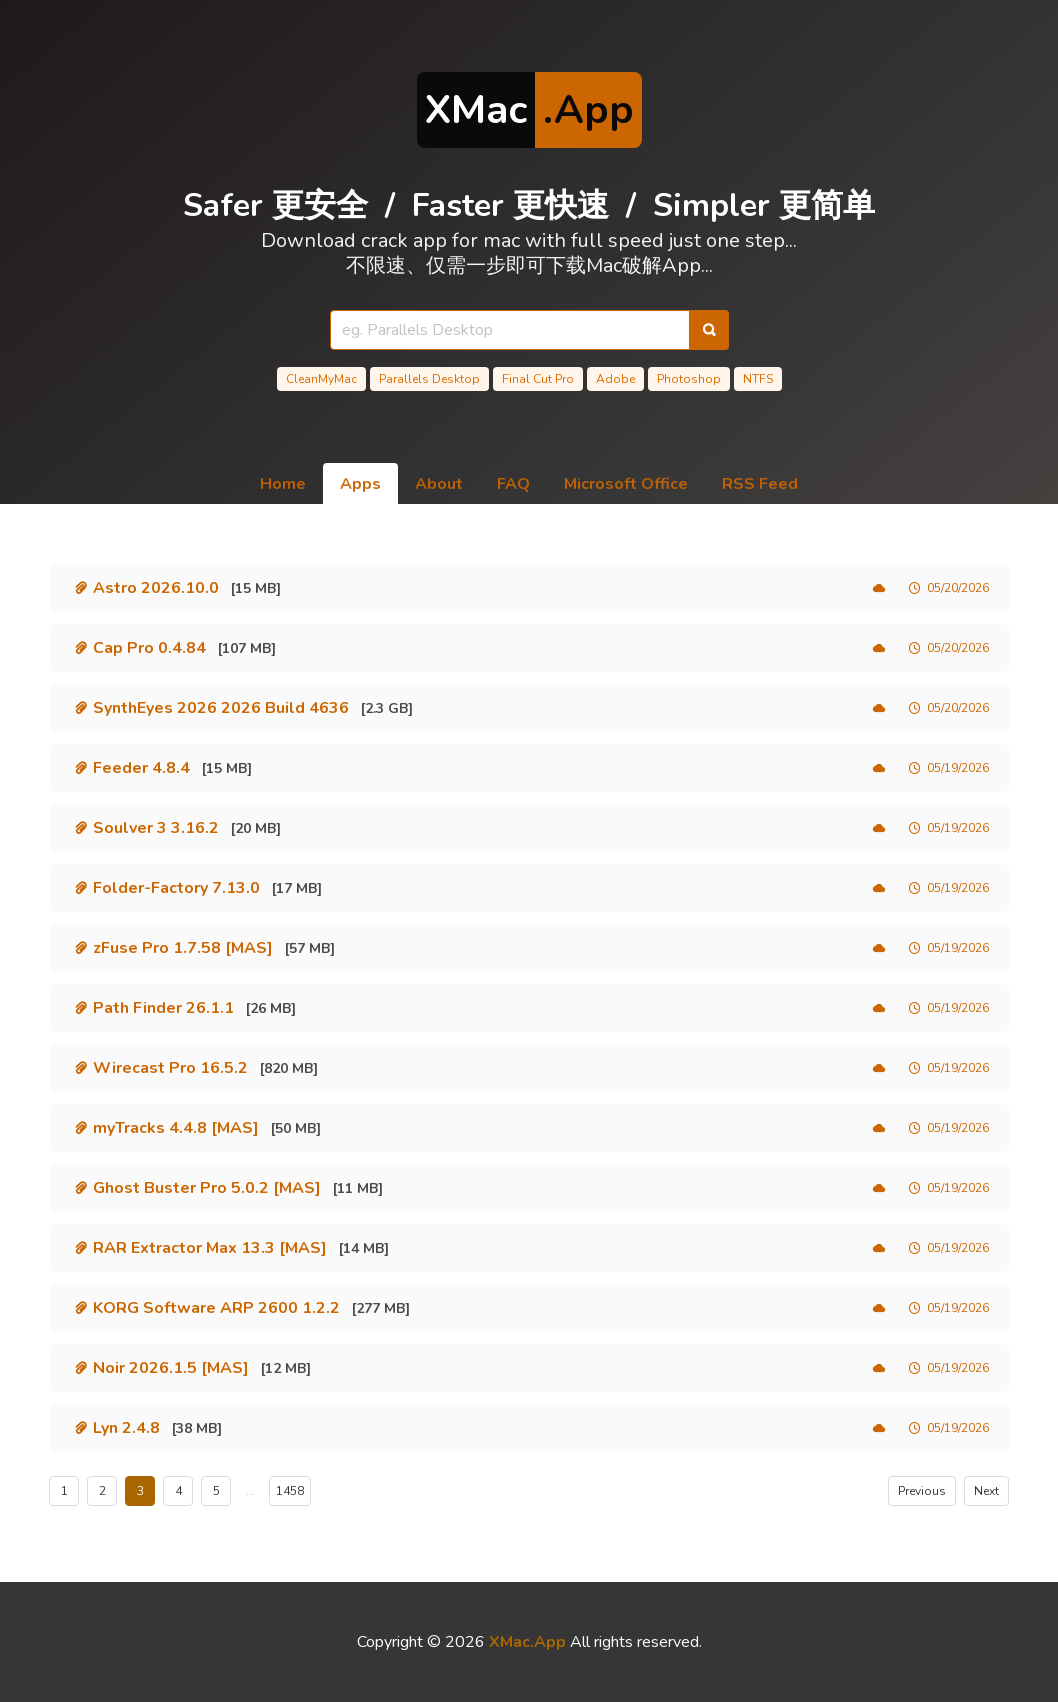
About (439, 484)
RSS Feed (760, 484)
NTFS (758, 379)
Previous (922, 1491)
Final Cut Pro (538, 379)
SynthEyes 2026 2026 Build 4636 (221, 708)
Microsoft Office (626, 484)
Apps (360, 484)
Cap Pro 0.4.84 (149, 648)
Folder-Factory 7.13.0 (176, 888)
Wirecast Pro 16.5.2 (170, 1068)
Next (986, 1491)
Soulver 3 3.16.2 (156, 828)
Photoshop (689, 379)
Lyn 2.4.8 (126, 1428)
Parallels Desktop (429, 379)
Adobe (615, 379)
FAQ (513, 484)
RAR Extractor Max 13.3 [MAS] (210, 1248)
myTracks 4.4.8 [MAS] (176, 1128)
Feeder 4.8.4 (141, 768)
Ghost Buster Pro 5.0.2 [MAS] (207, 1188)
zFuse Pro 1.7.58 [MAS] (183, 948)
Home (283, 484)
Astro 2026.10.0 (156, 588)
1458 (290, 1491)
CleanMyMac (321, 379)
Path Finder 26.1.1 (163, 1008)
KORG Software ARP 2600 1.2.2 (216, 1308)
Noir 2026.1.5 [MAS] (171, 1368)
